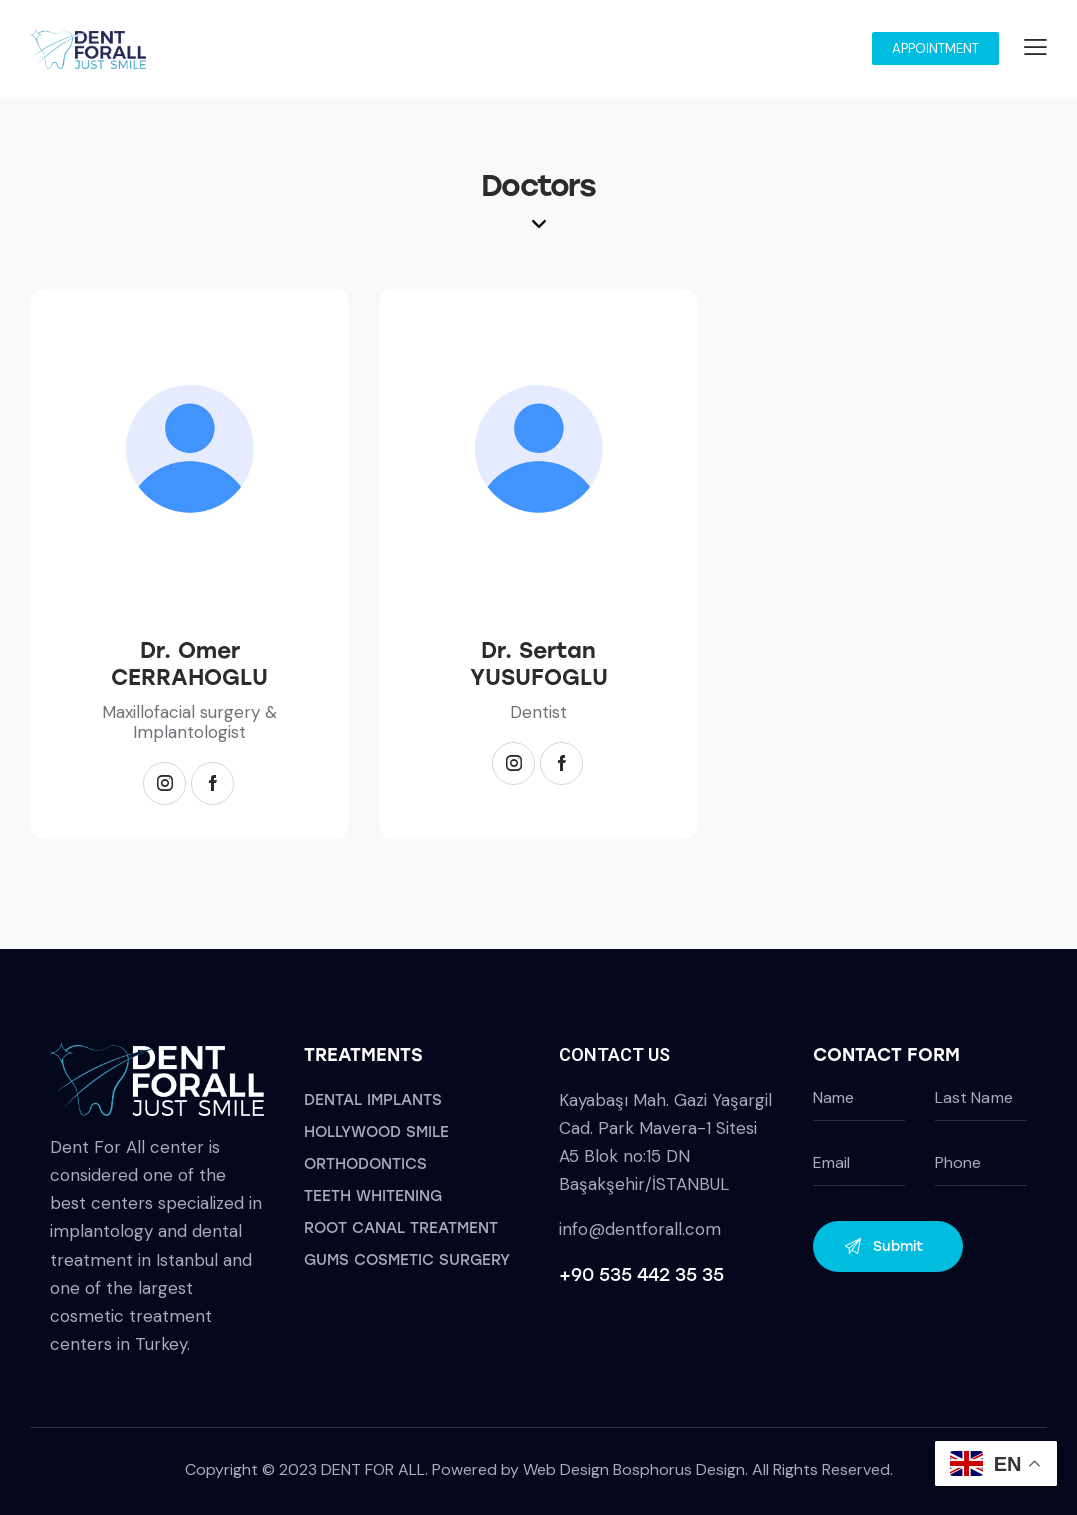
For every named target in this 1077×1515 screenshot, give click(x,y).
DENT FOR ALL (373, 1469)
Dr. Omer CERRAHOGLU (189, 664)
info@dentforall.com (640, 1229)
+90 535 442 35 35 (641, 1275)
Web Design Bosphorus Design (634, 1469)
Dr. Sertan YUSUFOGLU (539, 664)
